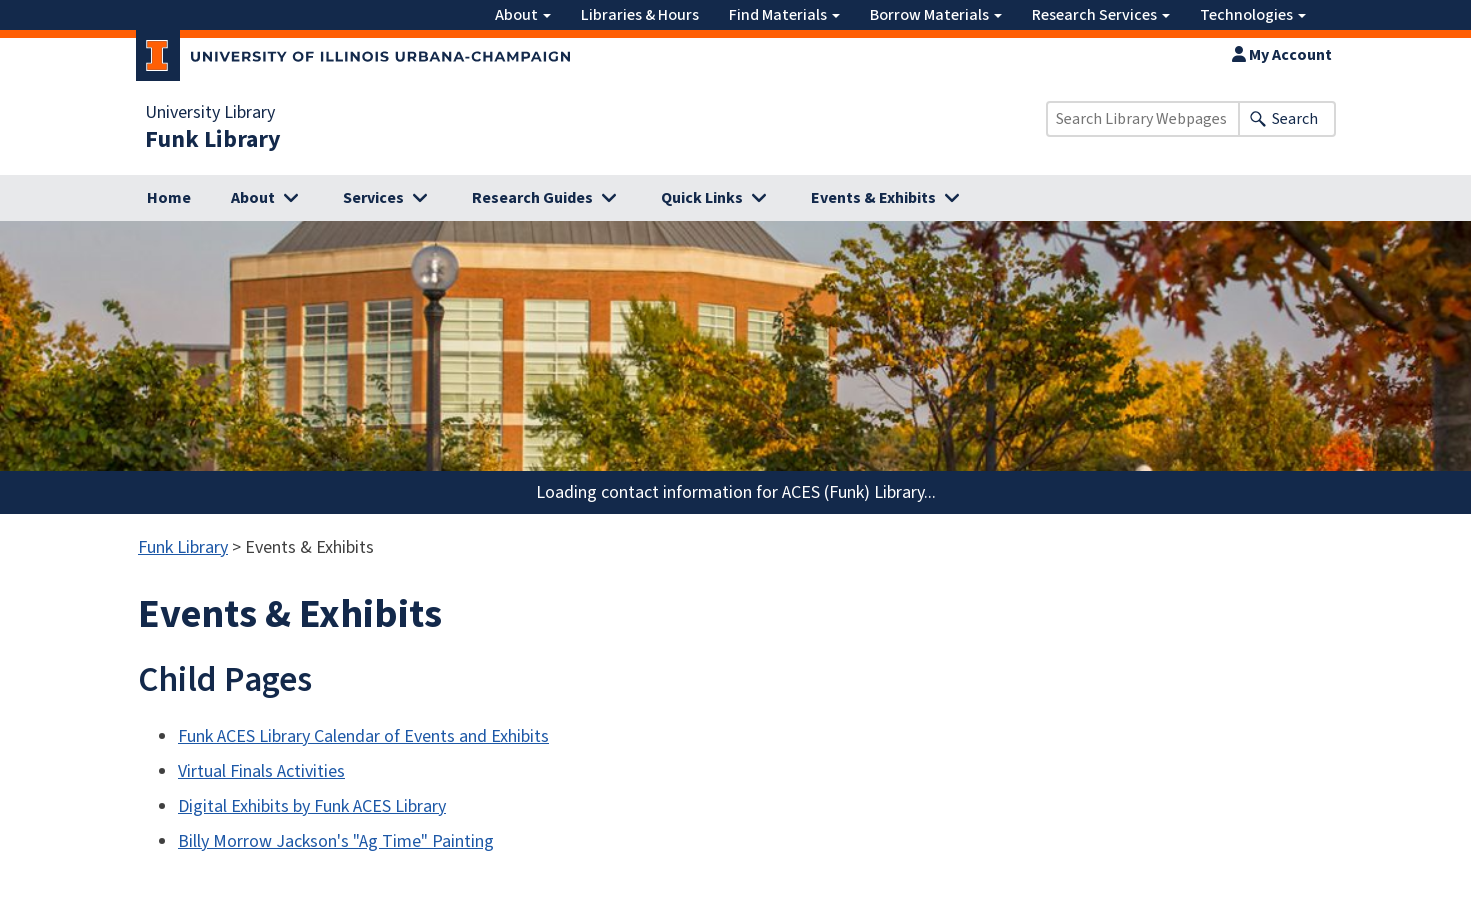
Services (373, 198)
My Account (1282, 55)
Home (169, 198)
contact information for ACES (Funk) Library (762, 492)
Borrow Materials (936, 15)
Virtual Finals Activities (261, 771)
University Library (210, 113)
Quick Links (702, 198)
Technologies (1253, 15)
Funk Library (213, 140)
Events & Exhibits (873, 198)
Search (1295, 119)
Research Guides (532, 198)
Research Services (1101, 15)
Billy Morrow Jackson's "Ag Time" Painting (336, 841)
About (523, 15)
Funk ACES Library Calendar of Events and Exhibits (363, 736)
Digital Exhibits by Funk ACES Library (312, 806)
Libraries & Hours (640, 15)
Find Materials (784, 15)
